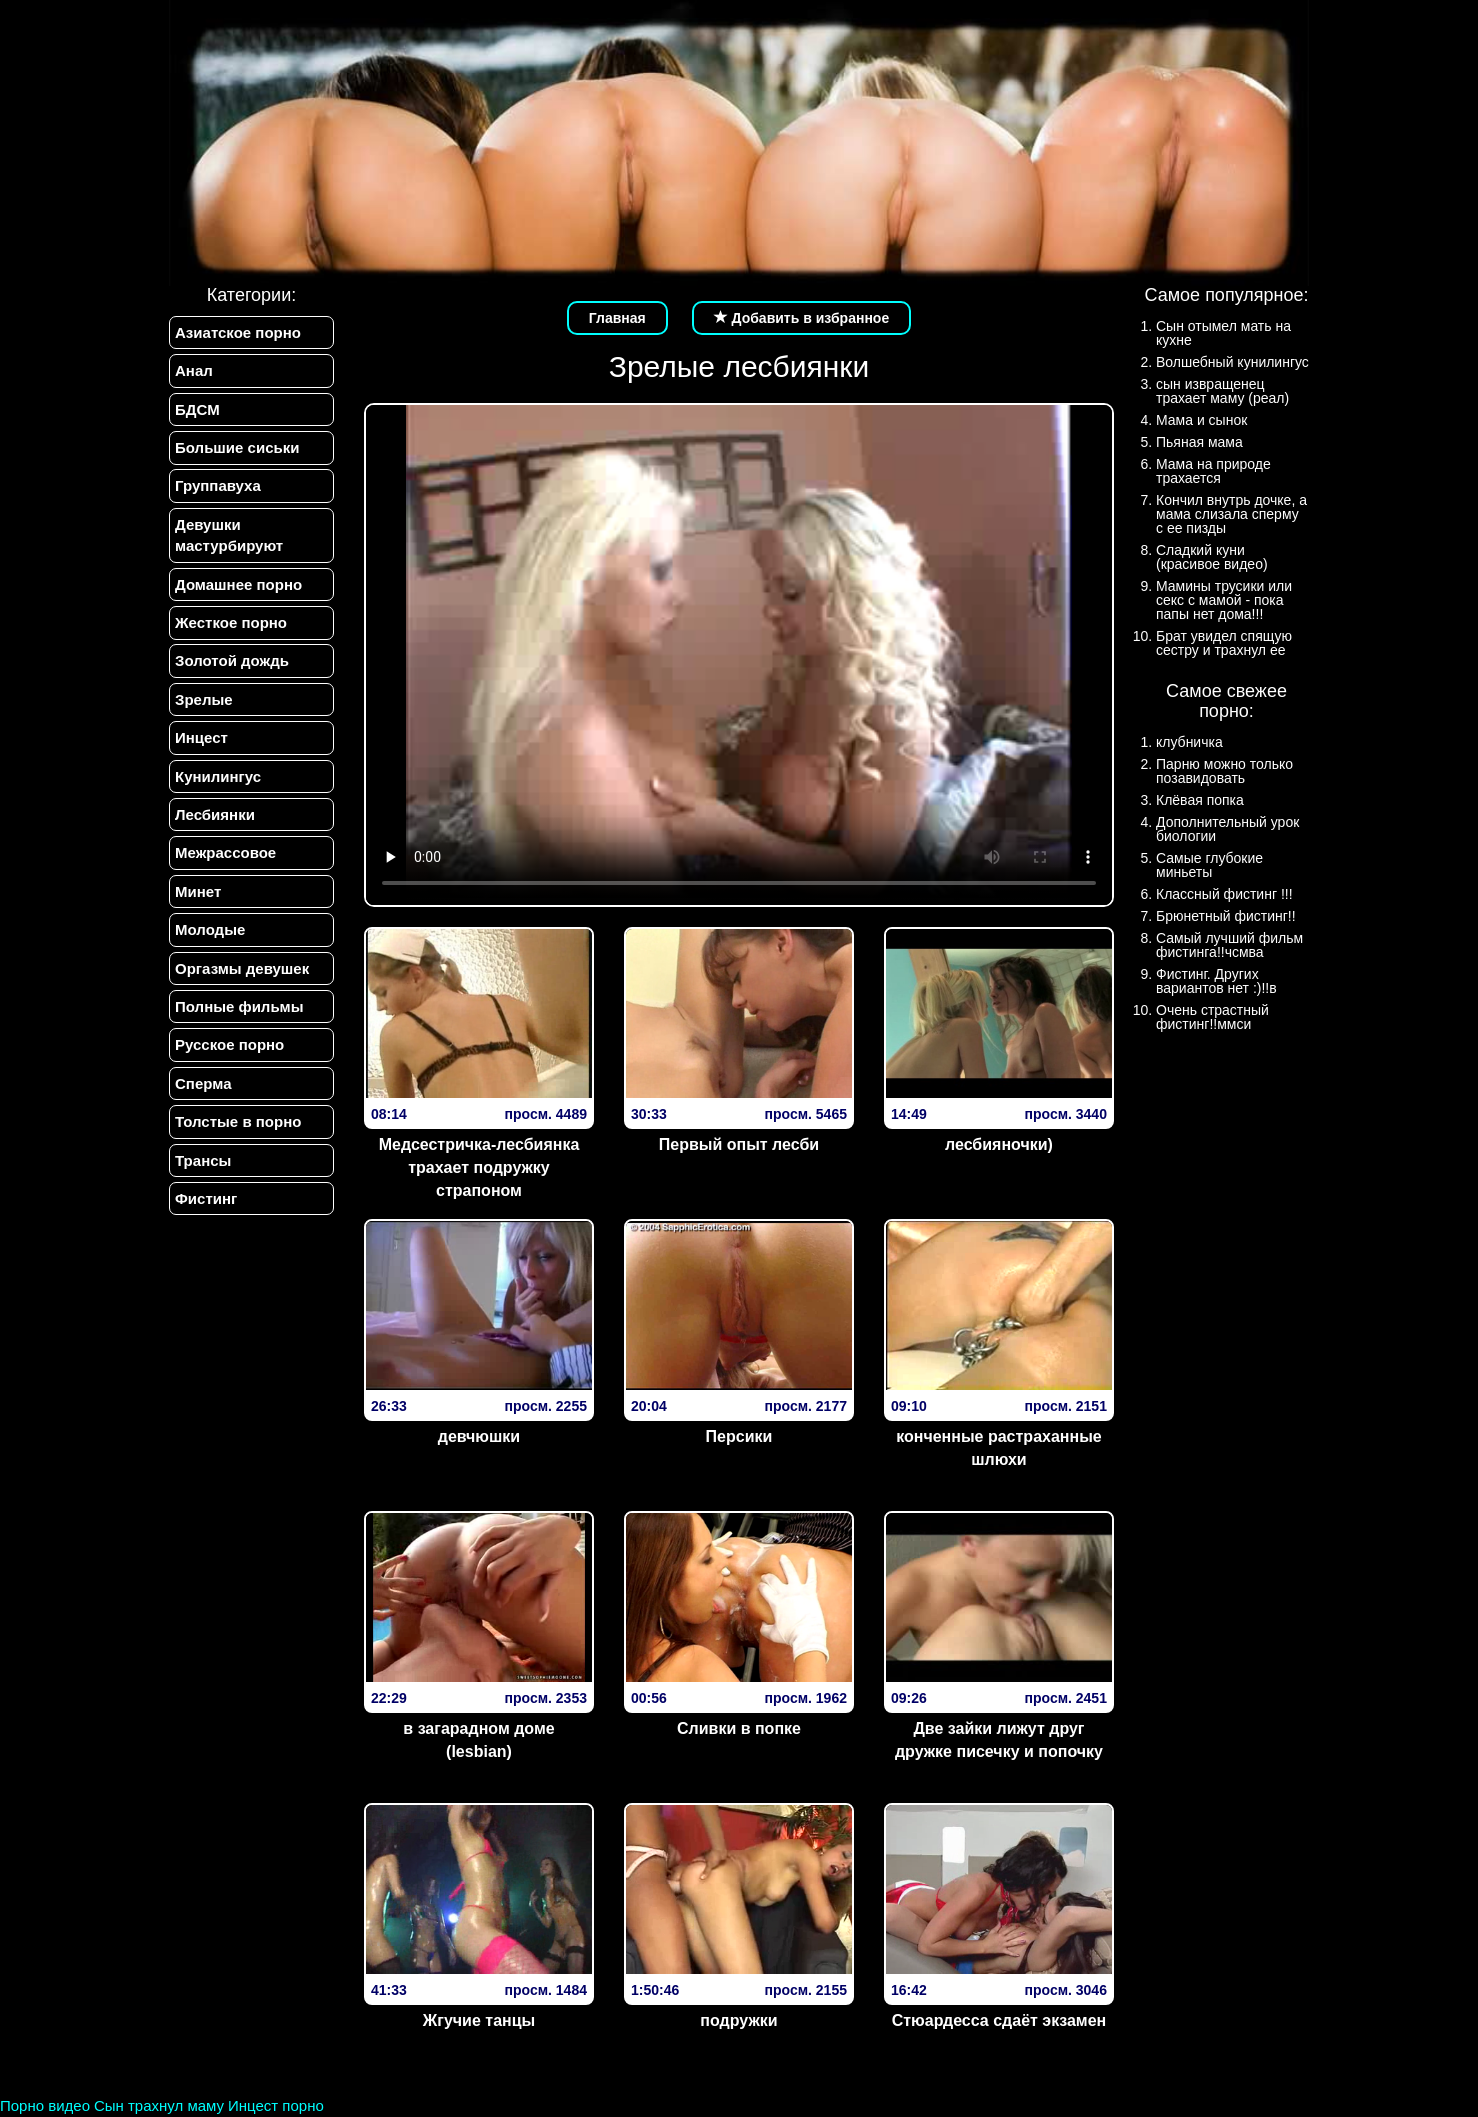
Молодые (210, 930)
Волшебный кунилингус (1232, 362)
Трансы (203, 1160)
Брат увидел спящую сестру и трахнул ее (1224, 643)
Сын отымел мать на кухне (1223, 333)
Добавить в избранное (802, 318)
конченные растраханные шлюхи (999, 1448)
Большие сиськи (237, 447)
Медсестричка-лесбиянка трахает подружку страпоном (479, 1167)
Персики (739, 1436)
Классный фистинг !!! (1224, 894)
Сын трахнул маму (159, 2105)
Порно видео (45, 2105)
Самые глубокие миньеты (1209, 865)
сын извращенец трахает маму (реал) (1222, 391)
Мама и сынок (1201, 420)
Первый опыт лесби (739, 1144)
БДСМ (197, 409)
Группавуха (218, 486)
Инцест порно (276, 2105)
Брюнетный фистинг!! (1226, 916)
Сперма (203, 1083)
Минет (198, 891)
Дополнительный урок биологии (1227, 829)
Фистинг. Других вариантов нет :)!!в (1216, 981)
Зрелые (204, 699)
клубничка (1189, 742)
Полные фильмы (239, 1007)
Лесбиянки (215, 814)
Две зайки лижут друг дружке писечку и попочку (999, 1740)
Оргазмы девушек (242, 968)
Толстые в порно (238, 1122)
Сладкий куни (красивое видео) (1212, 557)
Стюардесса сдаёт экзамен (999, 2020)
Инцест (201, 738)
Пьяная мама (1199, 442)
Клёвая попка (1200, 800)
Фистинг (206, 1199)
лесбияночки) (999, 1144)
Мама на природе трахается (1213, 471)
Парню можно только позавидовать (1224, 771)
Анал (194, 370)
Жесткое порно (231, 622)
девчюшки (479, 1436)
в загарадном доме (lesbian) (478, 1740)
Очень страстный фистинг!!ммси (1212, 1017)
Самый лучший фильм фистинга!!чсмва (1229, 945)
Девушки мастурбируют (229, 535)
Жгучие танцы (479, 2020)
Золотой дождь (232, 661)
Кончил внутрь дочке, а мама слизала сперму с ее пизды (1231, 514)
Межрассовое (225, 853)
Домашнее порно (238, 584)
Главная (617, 318)
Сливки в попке (739, 1728)
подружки (738, 2020)
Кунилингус (218, 776)
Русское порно (229, 1045)
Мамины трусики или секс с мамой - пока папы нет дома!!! (1224, 600)
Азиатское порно (238, 332)
